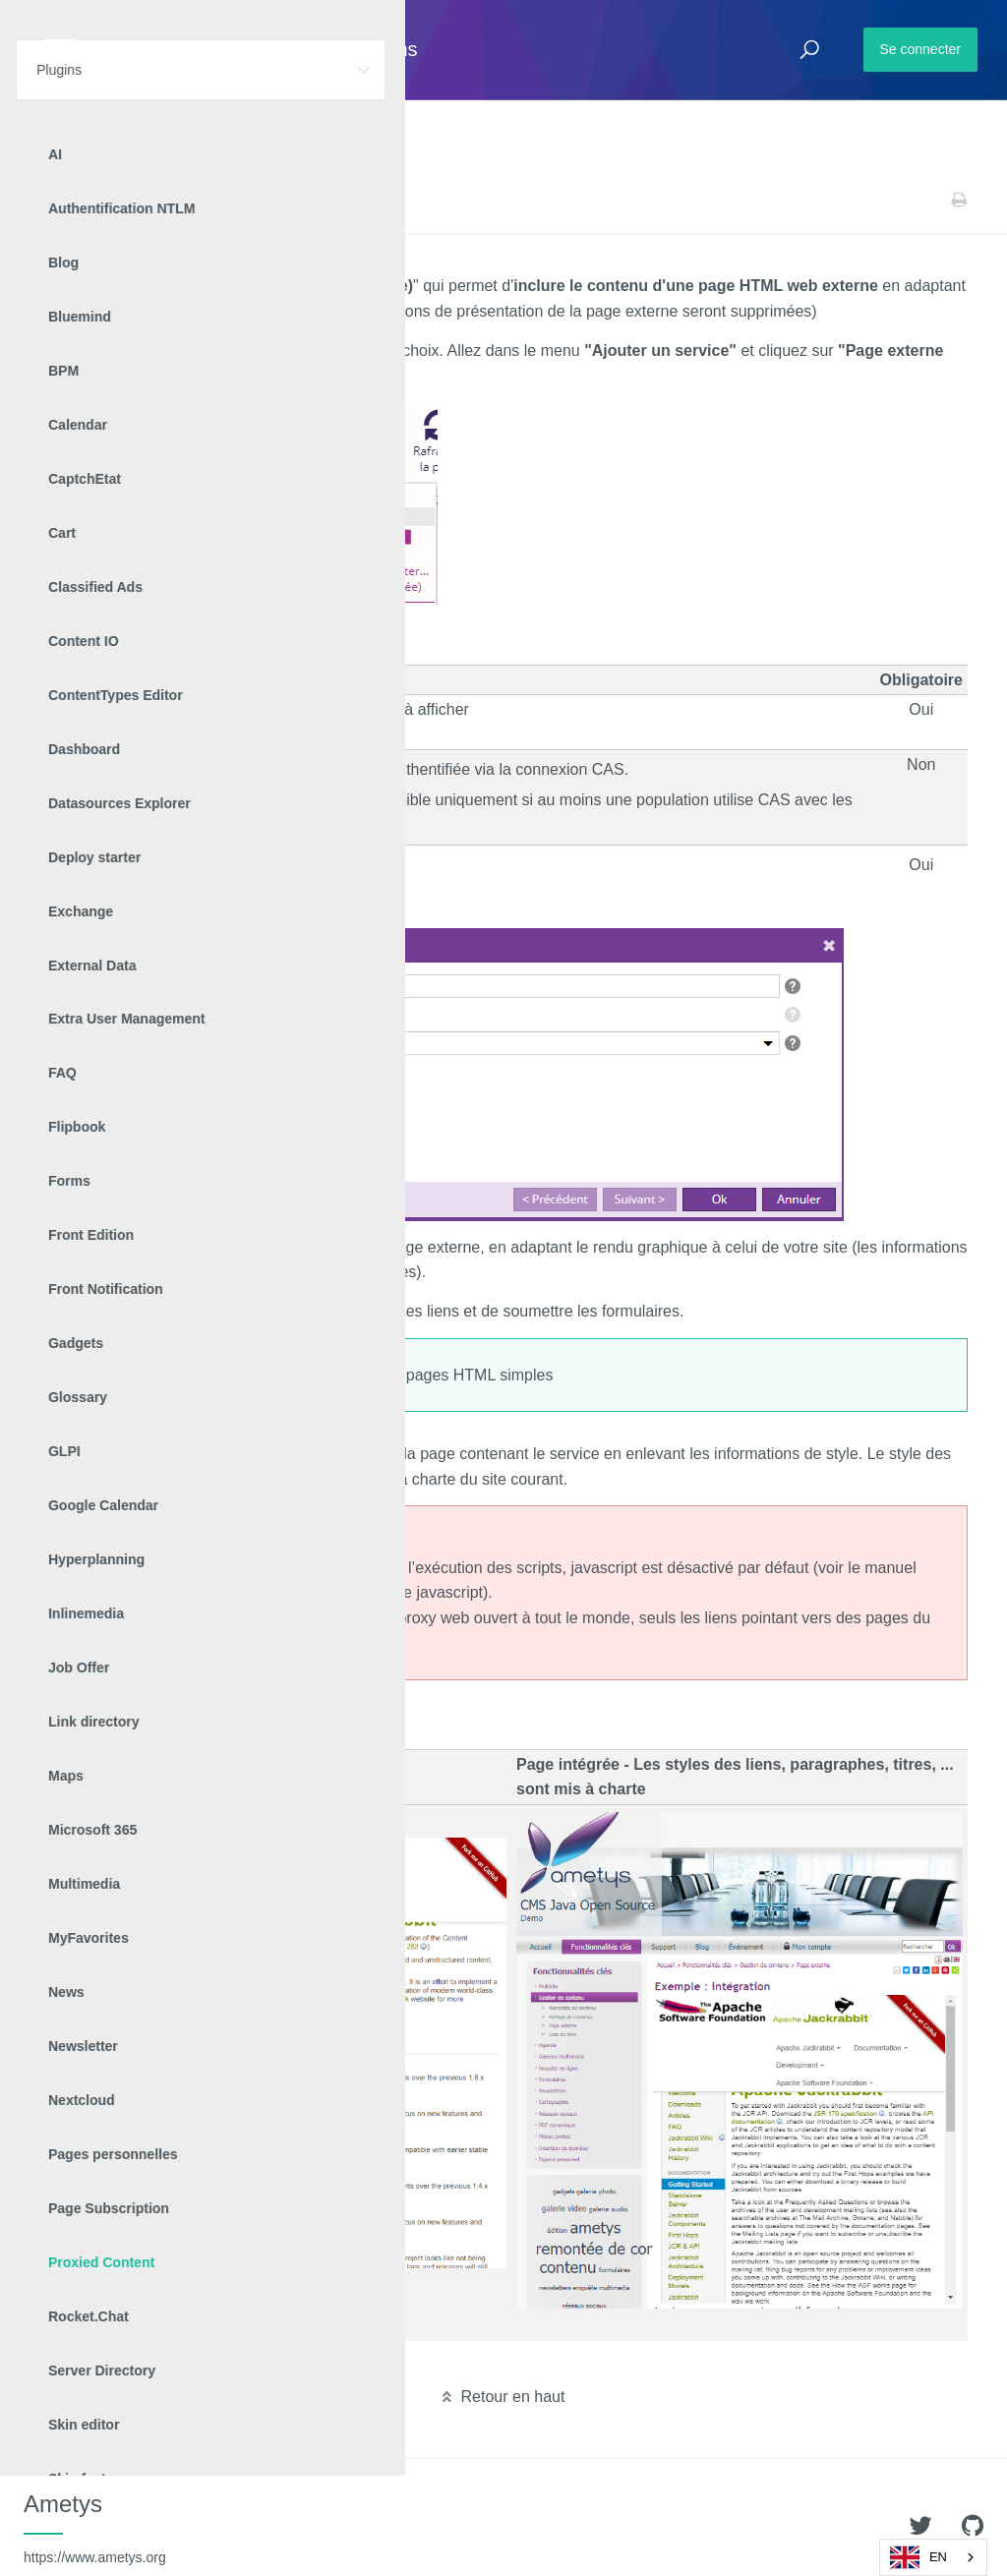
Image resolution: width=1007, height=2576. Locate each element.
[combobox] (933, 2557)
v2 (263, 199)
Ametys (95, 2527)
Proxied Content (195, 199)
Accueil (58, 199)
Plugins (115, 199)
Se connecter (921, 49)
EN (918, 2557)
